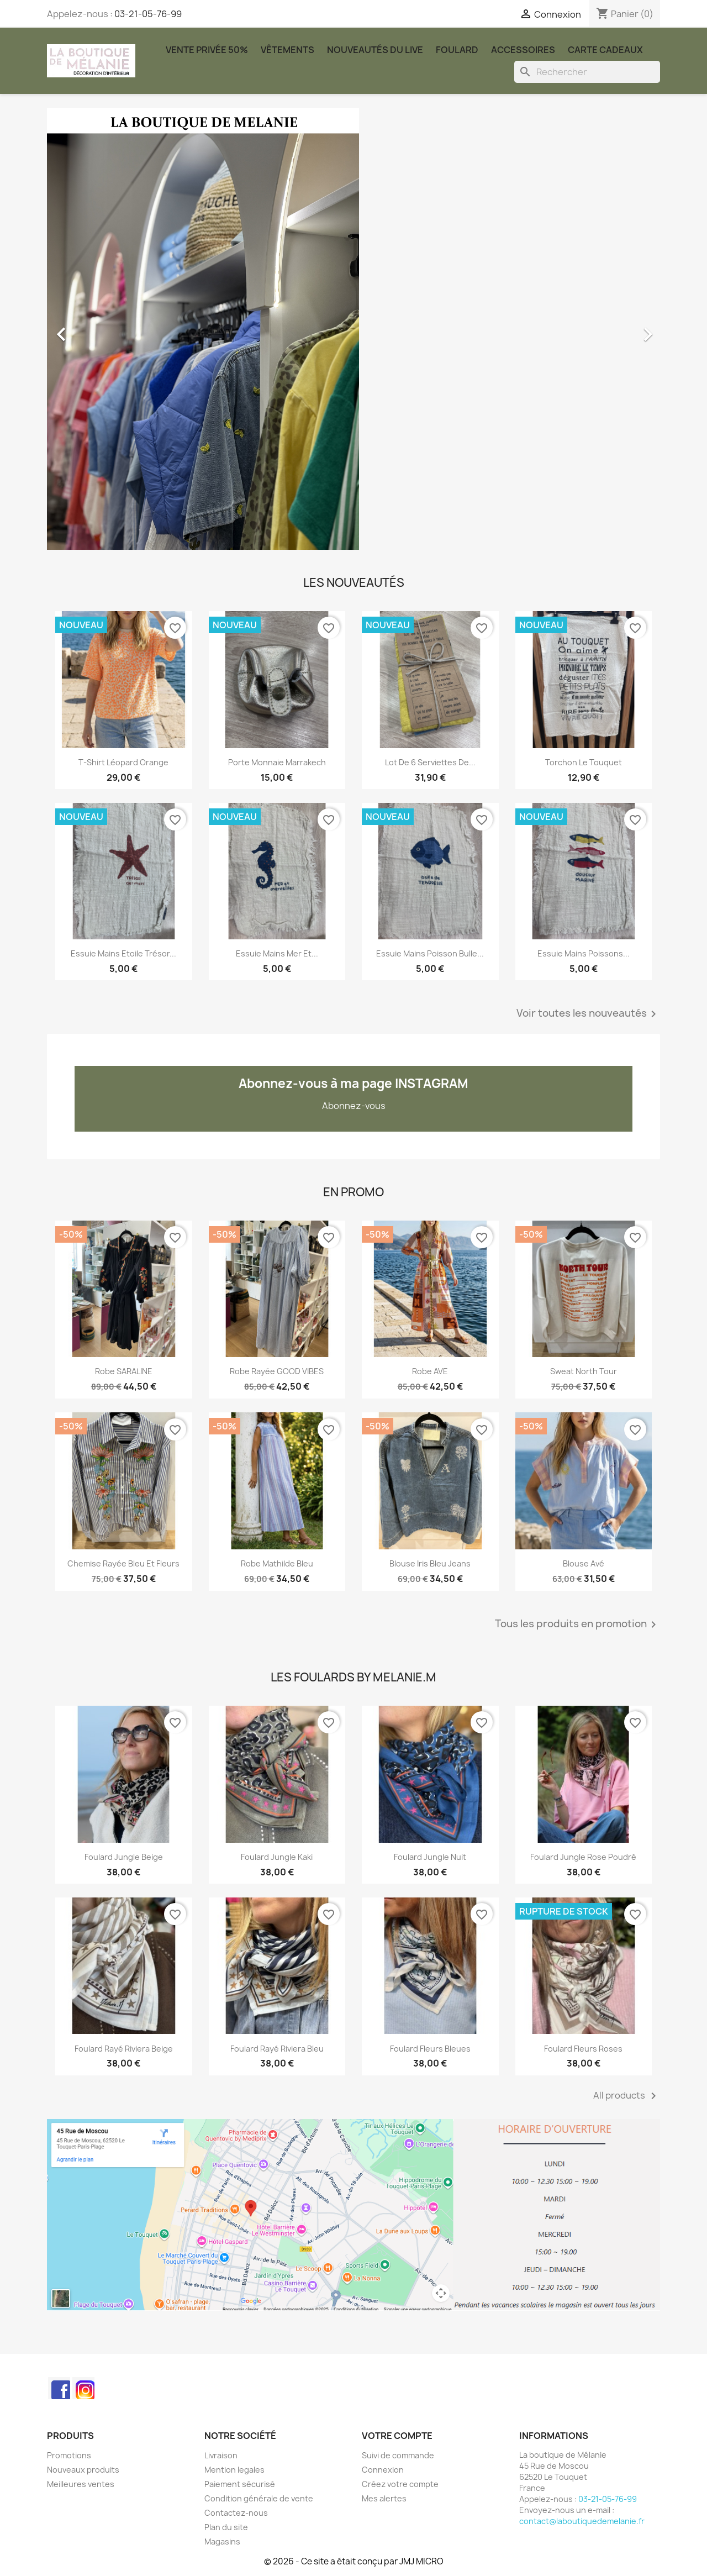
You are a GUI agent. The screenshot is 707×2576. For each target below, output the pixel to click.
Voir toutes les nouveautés (588, 1014)
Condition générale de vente (258, 2498)
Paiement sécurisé (239, 2484)
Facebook (59, 2388)
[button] (93, 329)
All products (626, 2095)
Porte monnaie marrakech (277, 762)
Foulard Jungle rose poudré (583, 1857)
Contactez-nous (236, 2512)
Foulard (457, 50)
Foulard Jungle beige (124, 1857)
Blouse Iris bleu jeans (430, 1563)
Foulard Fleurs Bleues (430, 2048)
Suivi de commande (398, 2455)
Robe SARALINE (123, 1371)
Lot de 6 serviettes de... (430, 762)
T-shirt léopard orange (123, 762)
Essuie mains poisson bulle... (430, 953)
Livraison (221, 2455)
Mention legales (234, 2469)
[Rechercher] (587, 72)
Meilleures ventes (80, 2484)
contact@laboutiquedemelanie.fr (582, 2521)
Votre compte (397, 2436)
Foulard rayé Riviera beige (124, 2048)
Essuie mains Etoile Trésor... (123, 953)
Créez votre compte (400, 2484)
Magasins (222, 2541)
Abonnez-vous (354, 1106)
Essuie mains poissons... (583, 953)
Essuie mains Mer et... (277, 953)
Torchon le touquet (583, 762)
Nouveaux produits (83, 2469)
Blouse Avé (583, 1563)
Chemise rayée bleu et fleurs (123, 1563)
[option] (353, 329)
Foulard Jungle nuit (430, 1857)
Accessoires (523, 50)
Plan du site (226, 2527)
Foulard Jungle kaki (277, 1857)
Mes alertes (384, 2498)
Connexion (383, 2469)
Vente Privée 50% (207, 50)
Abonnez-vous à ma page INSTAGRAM (353, 1083)
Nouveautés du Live (375, 50)
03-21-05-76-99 (148, 14)
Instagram (83, 2388)
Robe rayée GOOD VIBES (277, 1371)
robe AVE (430, 1371)
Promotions (69, 2455)
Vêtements (287, 50)
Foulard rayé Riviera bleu (277, 2048)
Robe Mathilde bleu (277, 1563)
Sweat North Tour (583, 1371)
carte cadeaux (605, 50)
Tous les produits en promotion (577, 1624)
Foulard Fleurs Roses (583, 2048)
